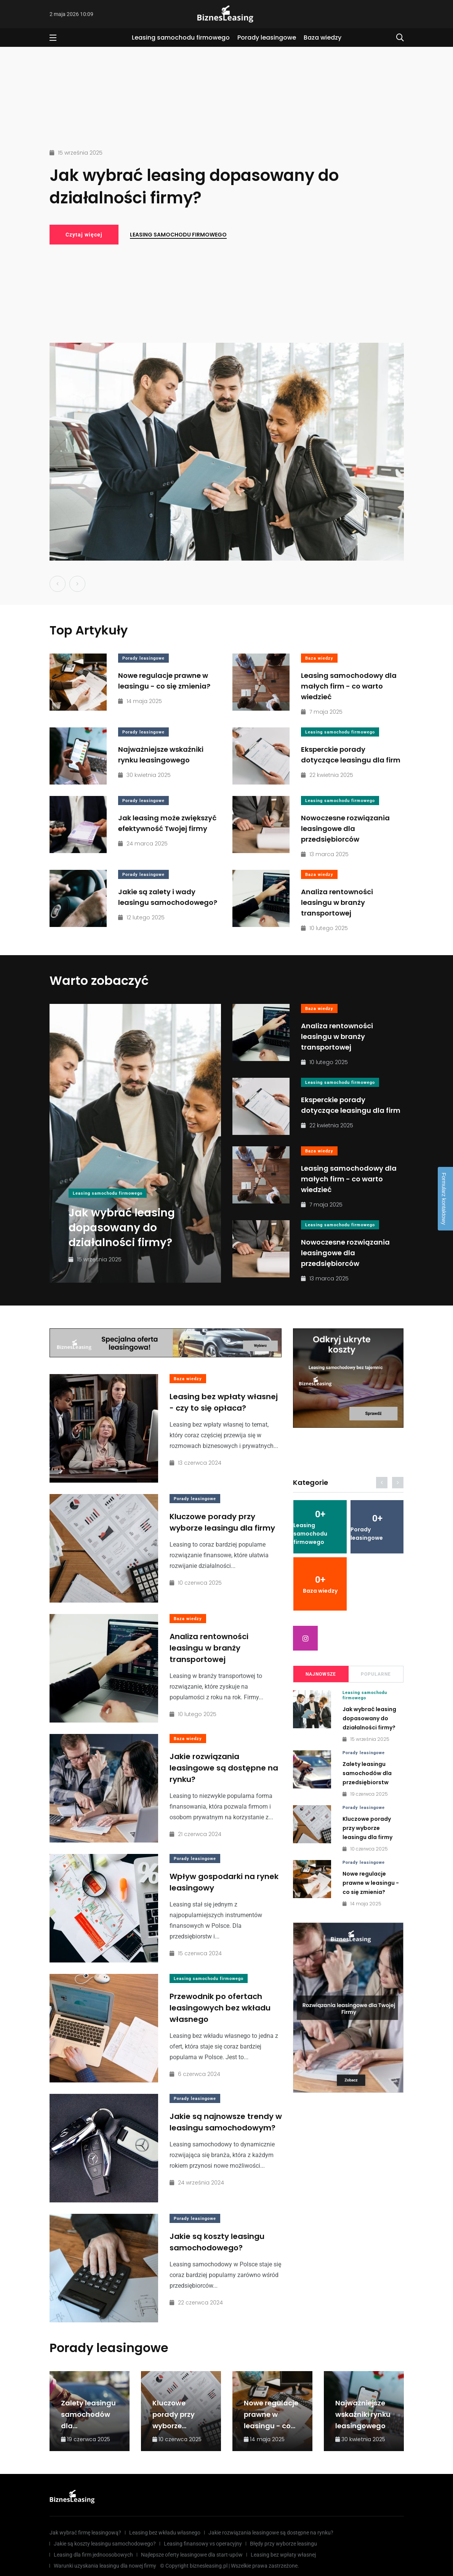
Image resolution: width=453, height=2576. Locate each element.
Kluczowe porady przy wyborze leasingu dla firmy (222, 1522)
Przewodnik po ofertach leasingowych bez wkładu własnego (220, 2008)
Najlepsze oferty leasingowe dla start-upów (192, 2555)
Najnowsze (321, 1674)
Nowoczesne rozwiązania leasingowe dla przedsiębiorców (345, 828)
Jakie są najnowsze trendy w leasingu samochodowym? (226, 2122)
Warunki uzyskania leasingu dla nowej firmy (105, 2566)
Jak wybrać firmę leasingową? (85, 2533)
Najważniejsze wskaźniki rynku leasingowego (363, 2414)
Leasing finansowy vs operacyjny (203, 2544)
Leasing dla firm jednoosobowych (93, 2555)
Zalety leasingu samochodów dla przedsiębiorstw (367, 1773)
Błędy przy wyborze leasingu (283, 2544)
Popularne (376, 1674)
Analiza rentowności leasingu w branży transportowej (337, 902)
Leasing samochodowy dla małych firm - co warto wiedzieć (349, 686)
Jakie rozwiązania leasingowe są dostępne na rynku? (224, 1768)
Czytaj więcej (84, 235)
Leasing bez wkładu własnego (164, 2533)
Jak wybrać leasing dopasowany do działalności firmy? (194, 186)
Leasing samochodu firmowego (181, 37)
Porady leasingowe (266, 37)
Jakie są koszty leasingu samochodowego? (217, 2242)
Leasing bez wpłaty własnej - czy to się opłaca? (224, 1402)
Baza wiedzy (322, 37)
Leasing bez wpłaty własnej (283, 2555)
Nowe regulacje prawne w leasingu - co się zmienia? (371, 1883)
